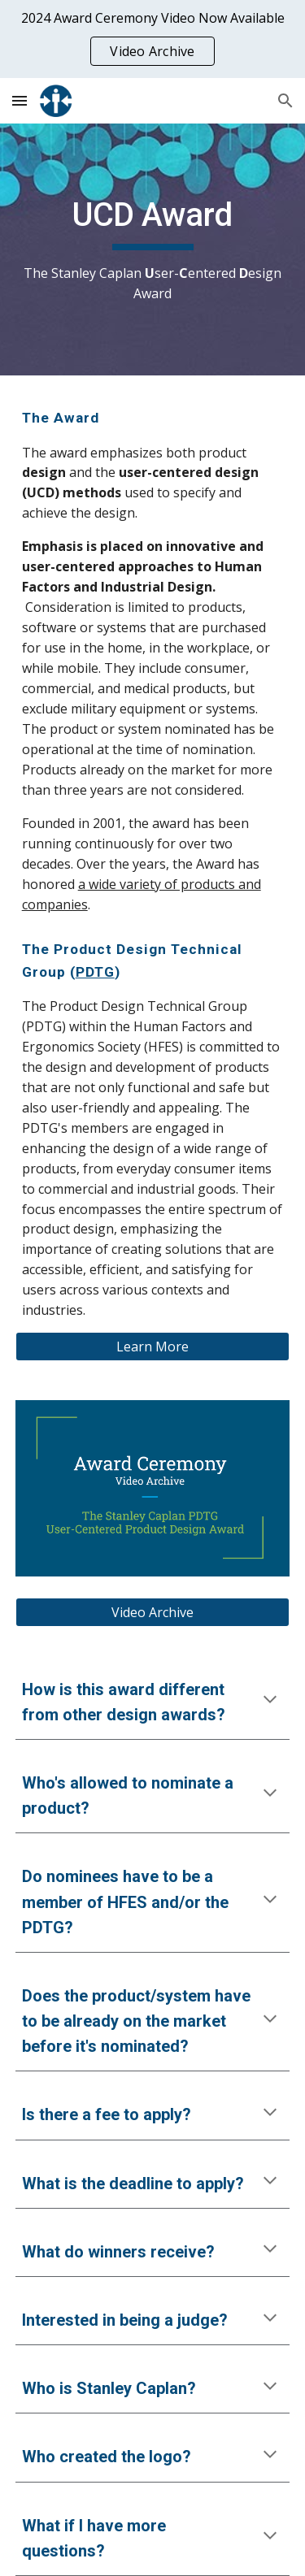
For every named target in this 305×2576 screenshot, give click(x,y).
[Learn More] (153, 1346)
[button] (19, 100)
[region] (152, 39)
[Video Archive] (153, 1612)
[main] (152, 249)
